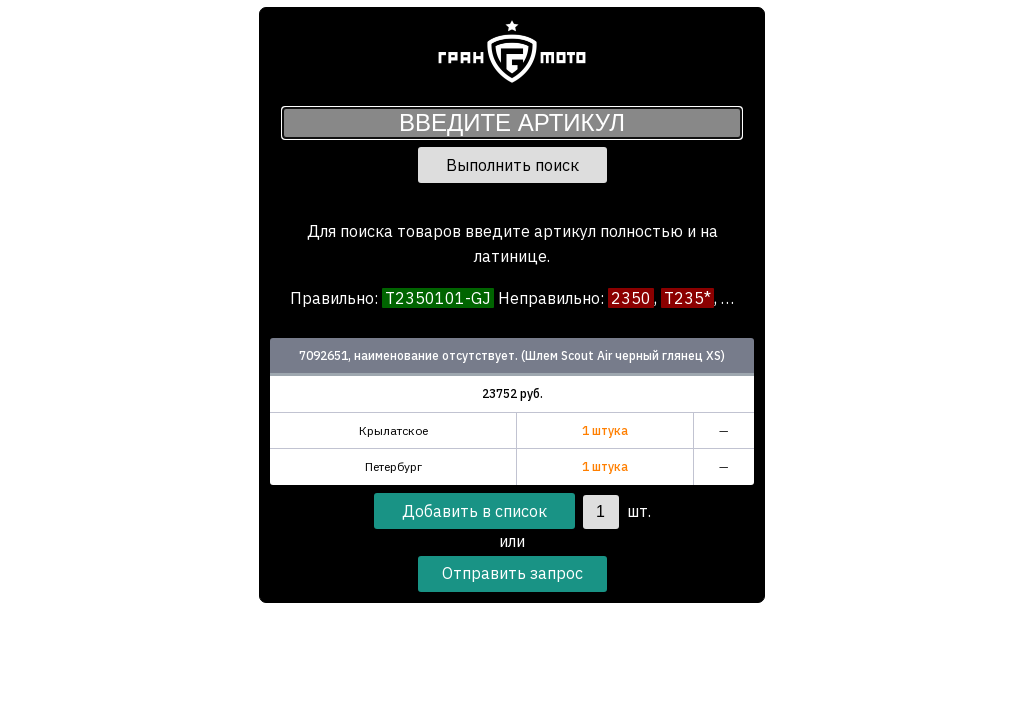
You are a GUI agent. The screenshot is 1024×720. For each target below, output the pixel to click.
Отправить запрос (512, 573)
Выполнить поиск (512, 165)
